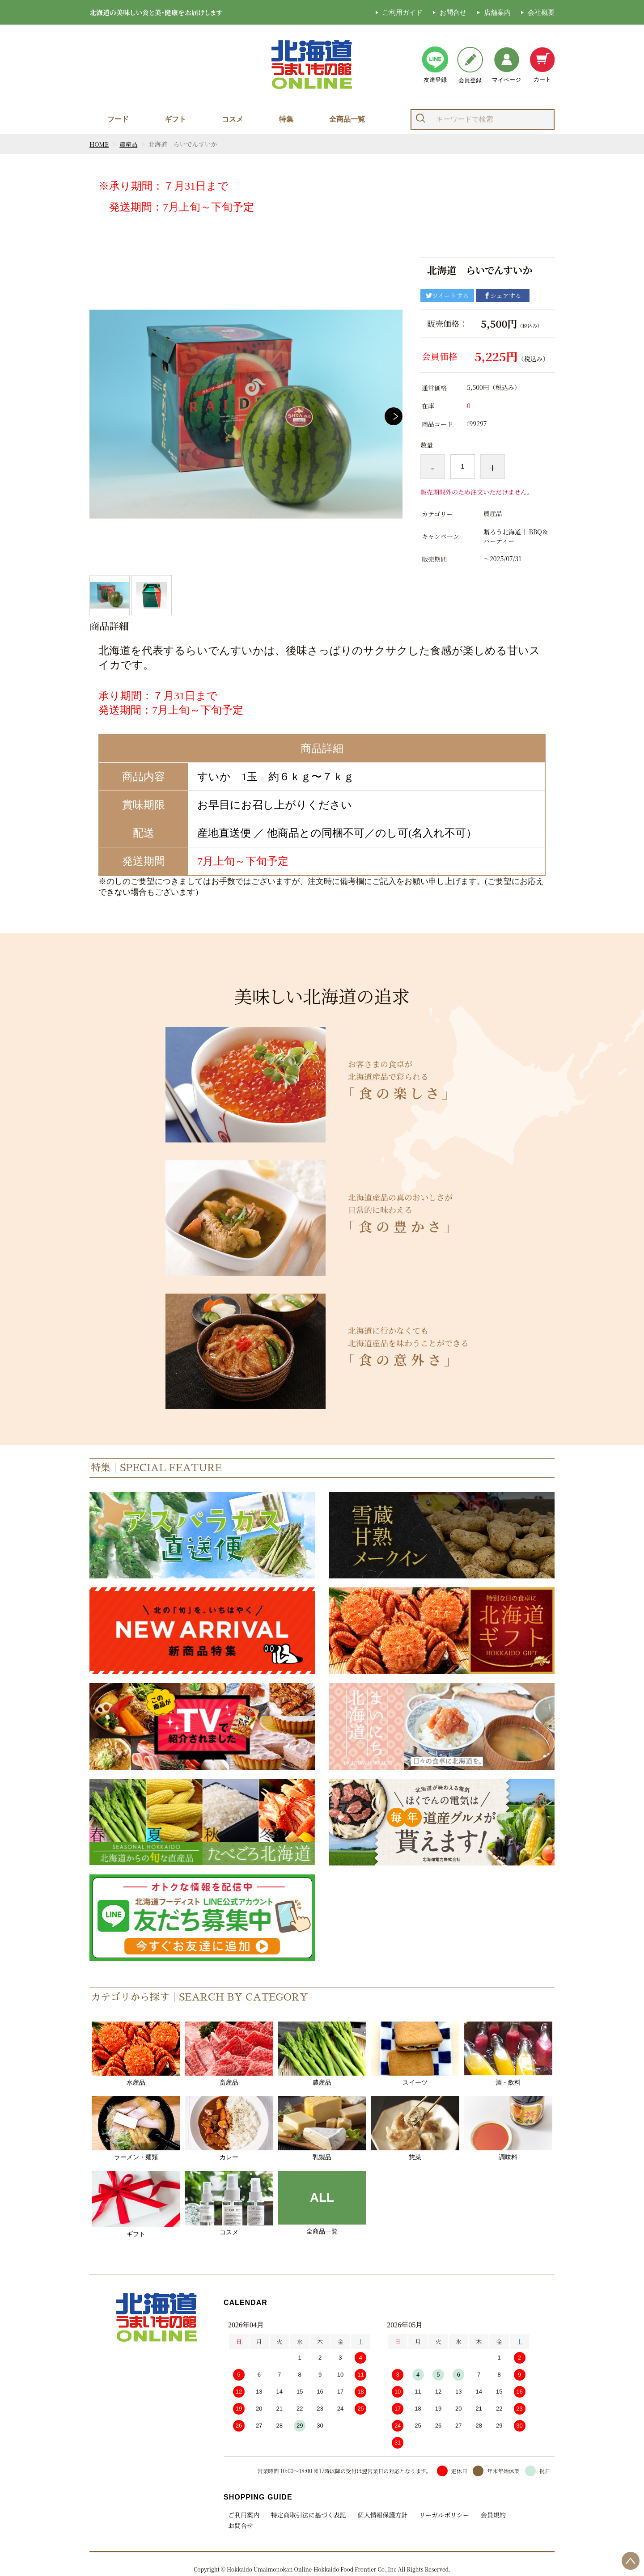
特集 (286, 119)
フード (118, 119)
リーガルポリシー (440, 2515)
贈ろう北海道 (502, 531)
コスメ (232, 119)
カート (542, 65)
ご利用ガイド (402, 12)
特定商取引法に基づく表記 (307, 2515)
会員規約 (487, 2515)
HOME (99, 144)
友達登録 (435, 65)
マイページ (506, 65)
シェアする (502, 295)
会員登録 (470, 65)
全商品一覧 (347, 119)
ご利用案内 (243, 2515)
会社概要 (541, 12)
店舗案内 (497, 12)
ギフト (175, 119)
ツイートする (447, 295)
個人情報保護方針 (380, 2515)
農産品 (129, 144)
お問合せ (453, 12)
